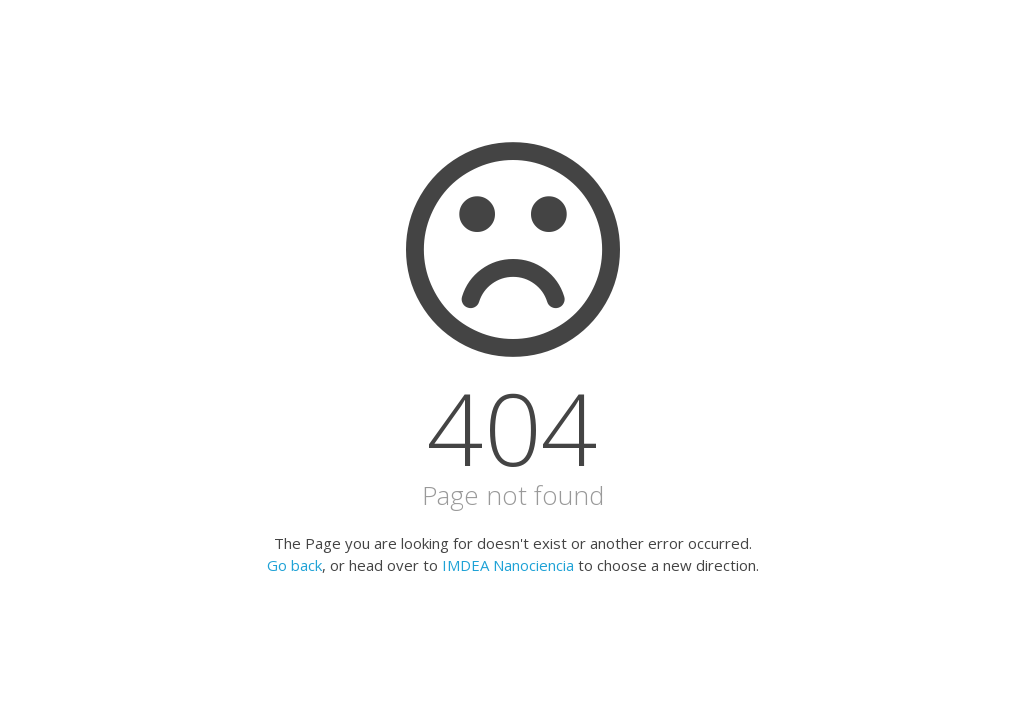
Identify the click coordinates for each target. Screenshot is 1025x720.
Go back (294, 565)
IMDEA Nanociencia (508, 565)
